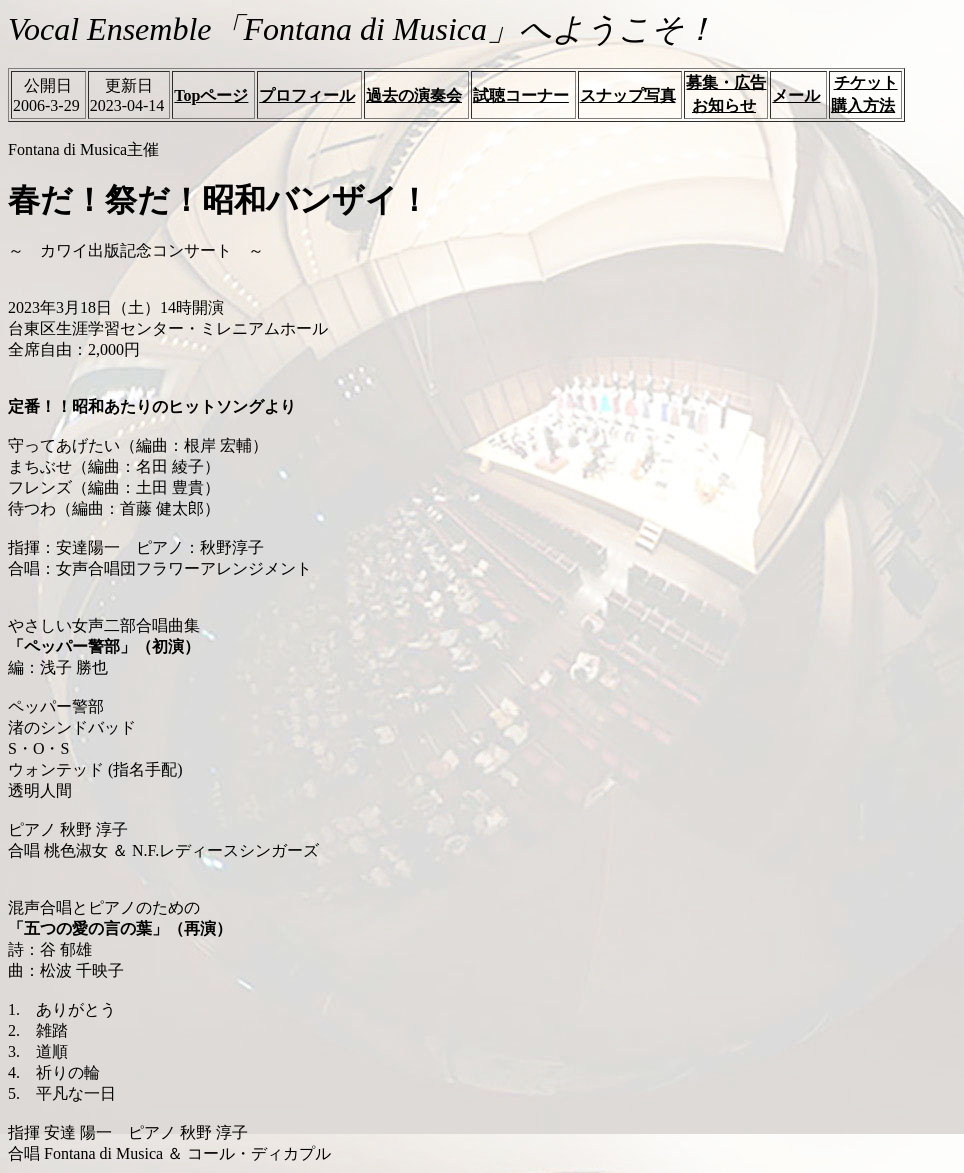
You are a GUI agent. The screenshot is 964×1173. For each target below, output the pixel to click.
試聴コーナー (521, 95)
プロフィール (307, 95)
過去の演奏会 (414, 95)
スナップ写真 (628, 95)
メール (796, 95)
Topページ (211, 95)
